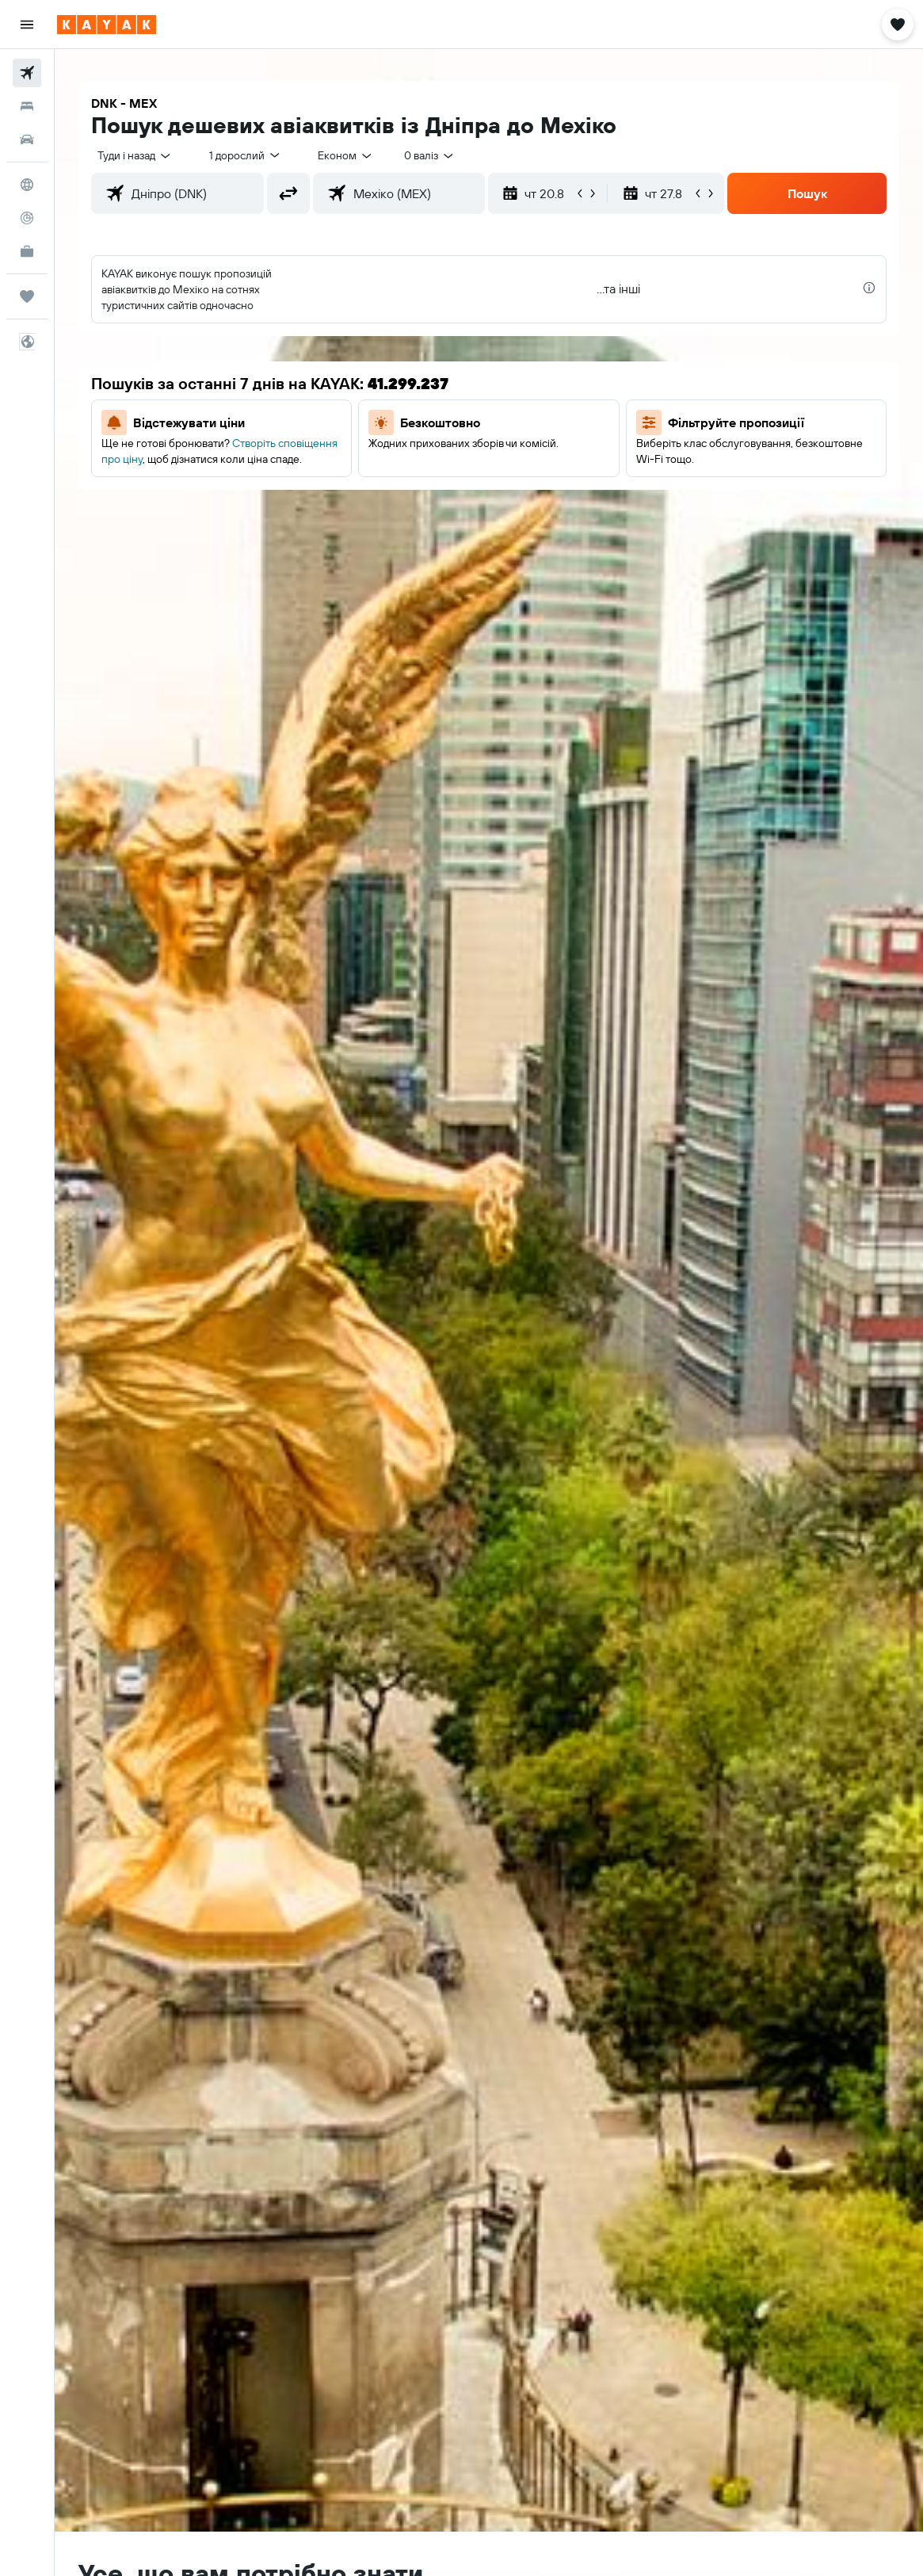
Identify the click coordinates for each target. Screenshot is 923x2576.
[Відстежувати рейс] (27, 218)
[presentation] (869, 288)
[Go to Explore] (27, 185)
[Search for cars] (27, 139)
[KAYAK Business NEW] (27, 251)
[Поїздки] (27, 296)
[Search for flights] (27, 73)
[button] (27, 24)
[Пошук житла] (27, 106)
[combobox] (345, 155)
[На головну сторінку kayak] (106, 24)
